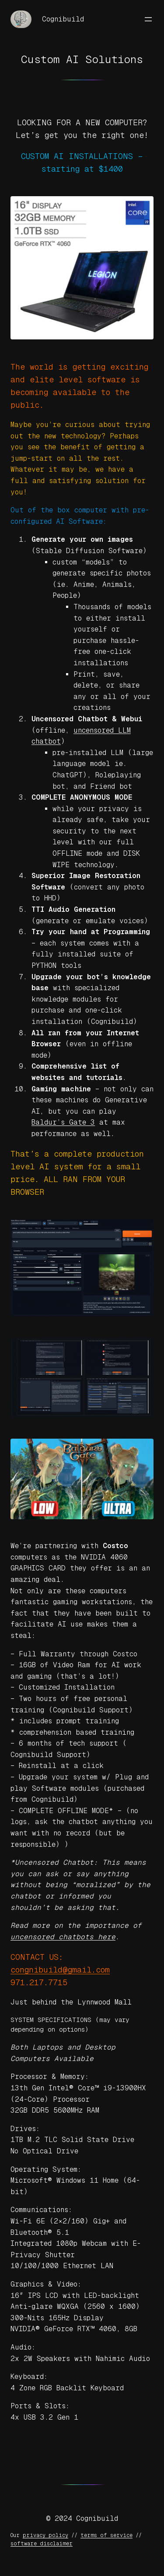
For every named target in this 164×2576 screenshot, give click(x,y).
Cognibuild (63, 19)
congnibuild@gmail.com (60, 1969)
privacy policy (45, 2535)
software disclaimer (41, 2544)
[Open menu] (148, 19)
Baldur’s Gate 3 (63, 1122)
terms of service (106, 2535)
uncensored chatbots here (62, 1937)
